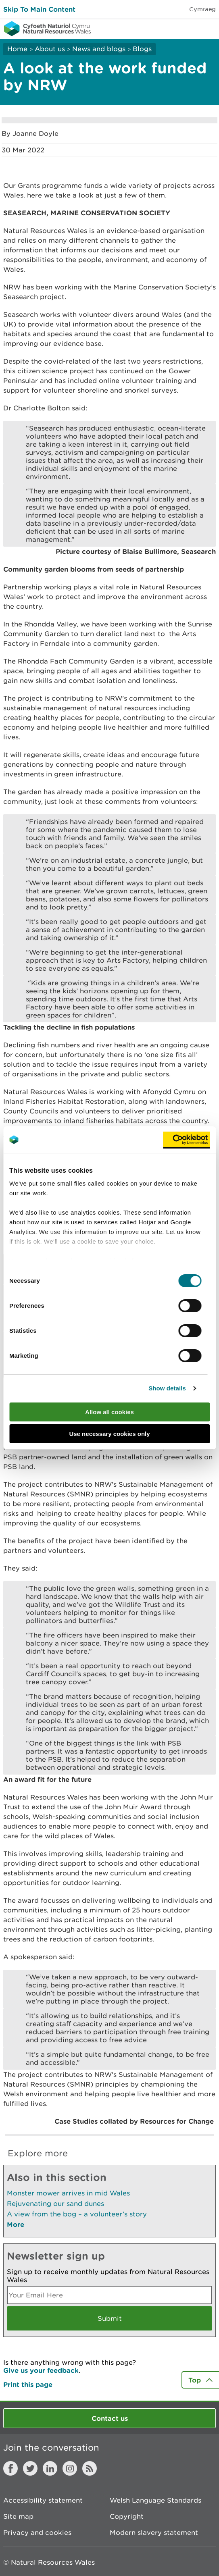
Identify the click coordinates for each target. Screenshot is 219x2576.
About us (50, 49)
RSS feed (89, 2468)
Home (17, 49)
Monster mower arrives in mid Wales (68, 2193)
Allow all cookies (109, 1412)
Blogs (142, 49)
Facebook (10, 2468)
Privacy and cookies (37, 2532)
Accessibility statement (43, 2500)
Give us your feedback (41, 2370)
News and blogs (98, 49)
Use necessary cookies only (109, 1433)
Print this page (27, 2384)
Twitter (30, 2468)
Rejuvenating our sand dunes (55, 2203)
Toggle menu (207, 28)
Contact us (110, 2418)
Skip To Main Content (39, 9)
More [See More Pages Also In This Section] (15, 2224)
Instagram (70, 2468)
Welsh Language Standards (155, 2500)
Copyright (127, 2516)
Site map (18, 2516)
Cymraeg (202, 9)
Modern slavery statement (154, 2532)
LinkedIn (50, 2468)
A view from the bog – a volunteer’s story (77, 2214)
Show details (167, 1388)
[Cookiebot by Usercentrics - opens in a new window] (186, 1139)
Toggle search (185, 28)
